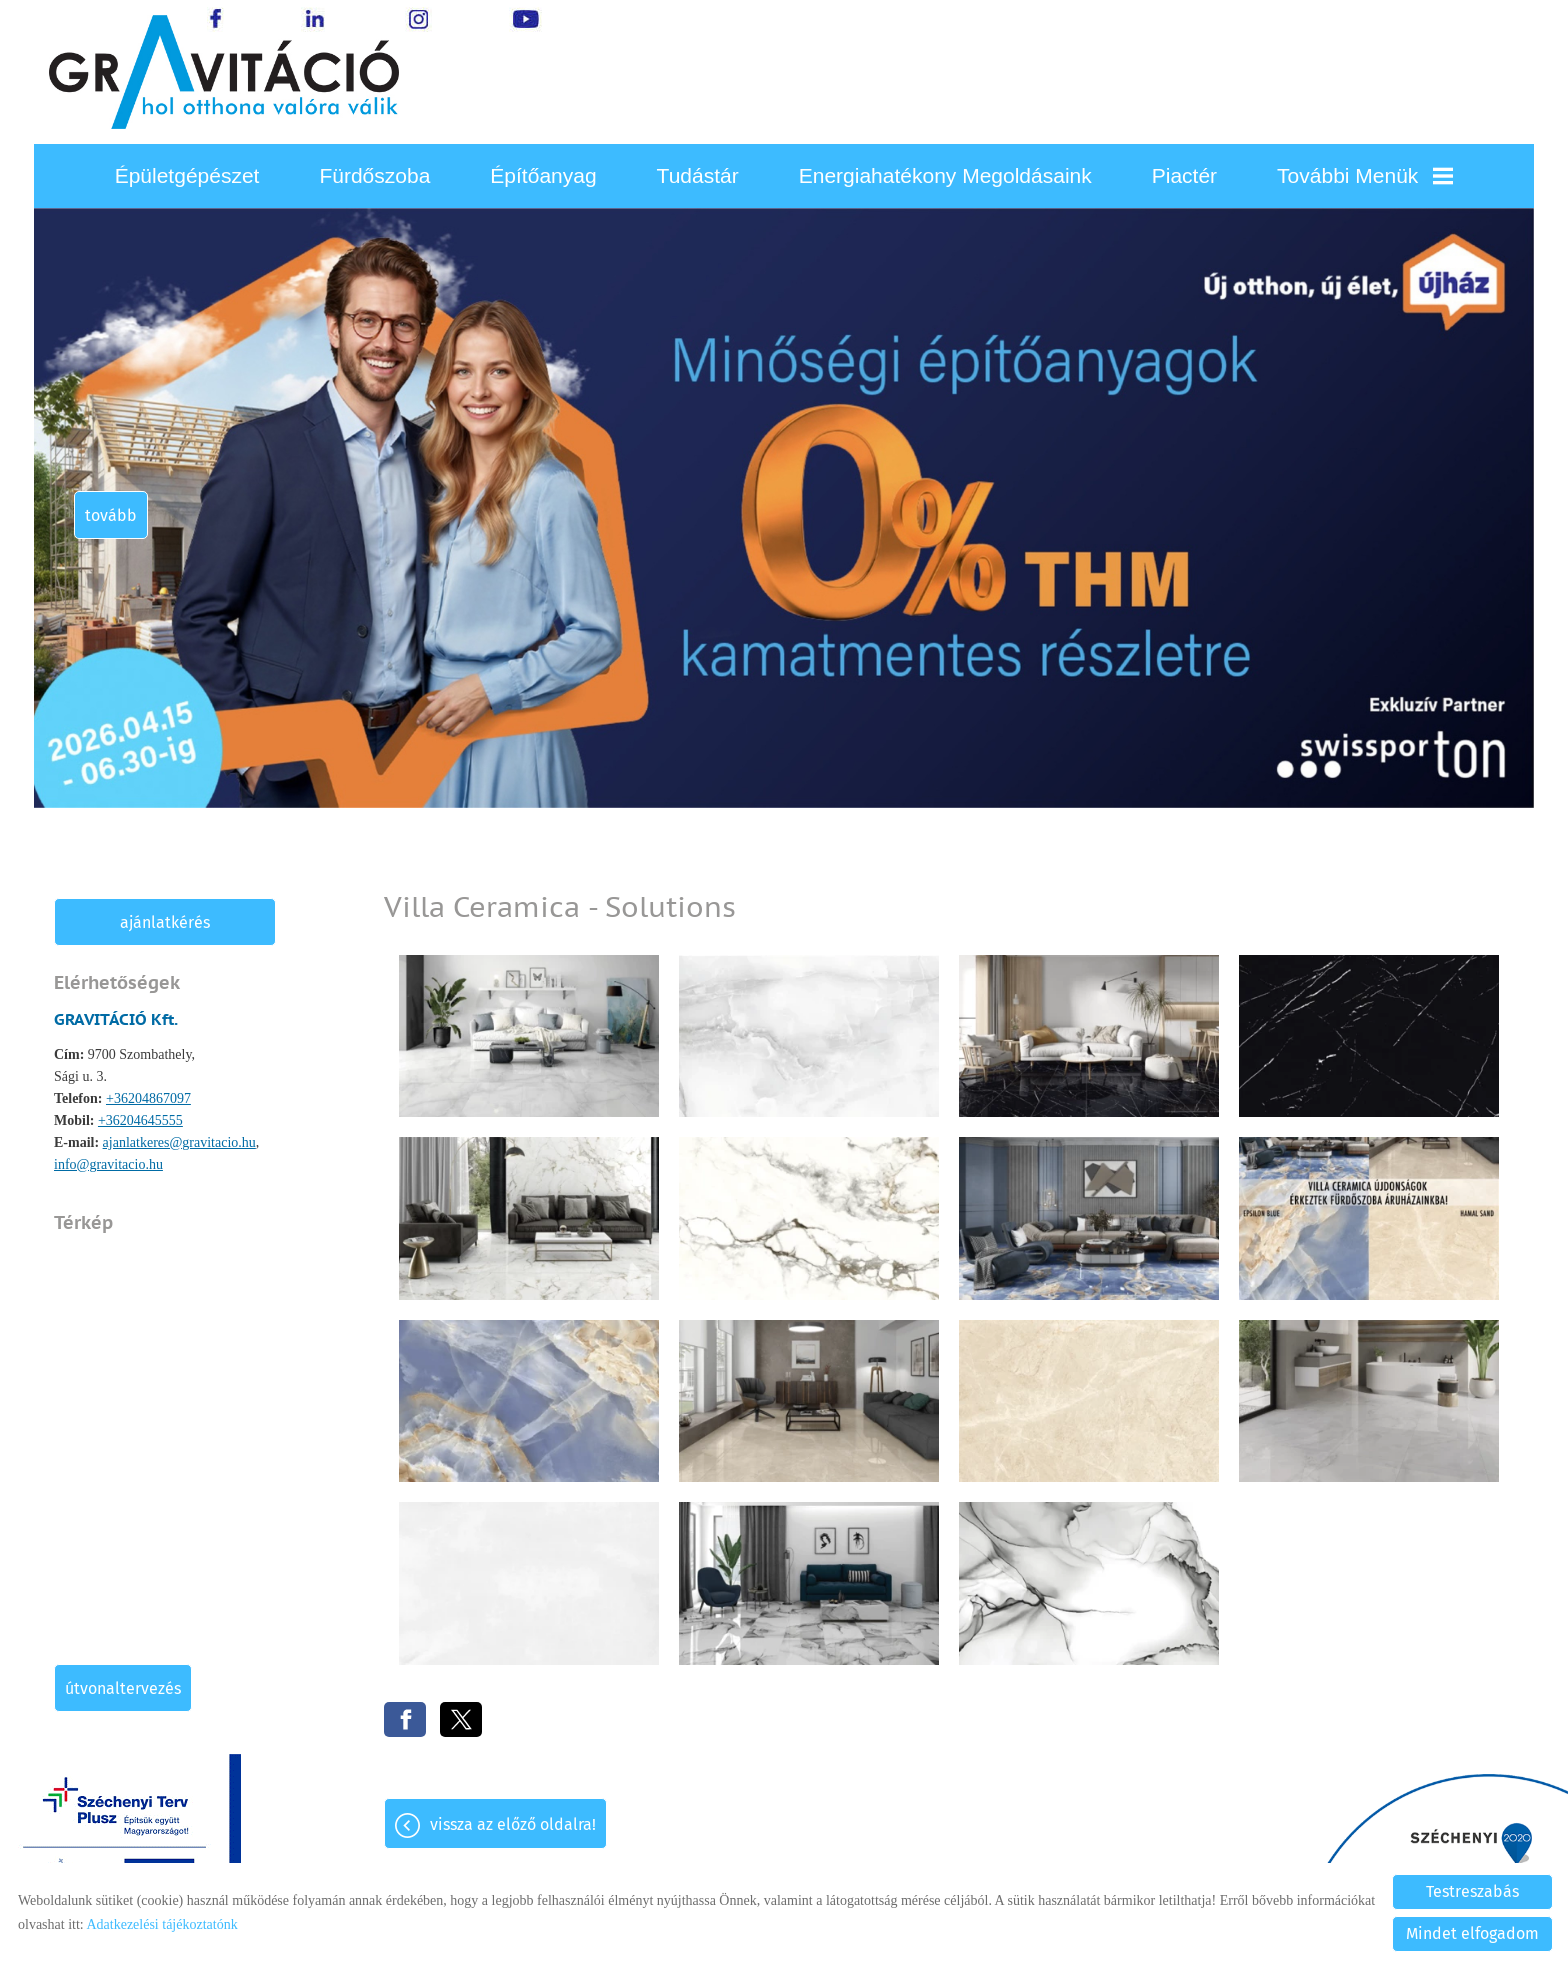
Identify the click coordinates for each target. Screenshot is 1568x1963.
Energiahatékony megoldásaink (945, 175)
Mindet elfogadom (1472, 1933)
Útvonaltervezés (123, 1688)
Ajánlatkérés (165, 922)
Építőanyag (543, 175)
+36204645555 (140, 1120)
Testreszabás (1472, 1891)
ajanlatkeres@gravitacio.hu (179, 1142)
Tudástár (698, 175)
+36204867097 (148, 1098)
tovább (111, 515)
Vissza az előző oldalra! (513, 1824)
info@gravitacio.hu (108, 1164)
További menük (1365, 175)
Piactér (1184, 175)
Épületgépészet (187, 175)
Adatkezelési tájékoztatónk (161, 1924)
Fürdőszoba (374, 175)
